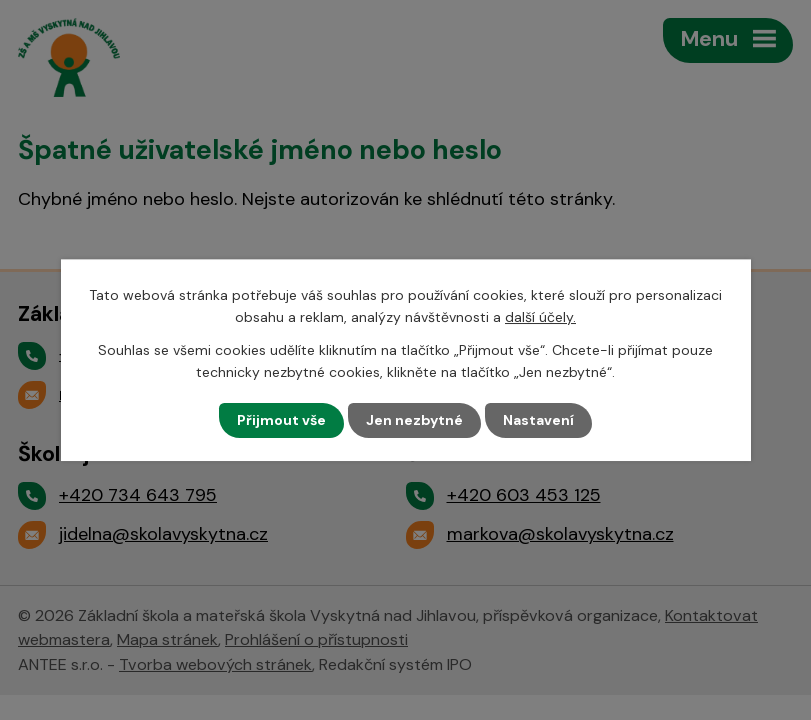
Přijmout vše (281, 420)
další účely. (540, 317)
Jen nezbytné (414, 420)
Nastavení (538, 420)
